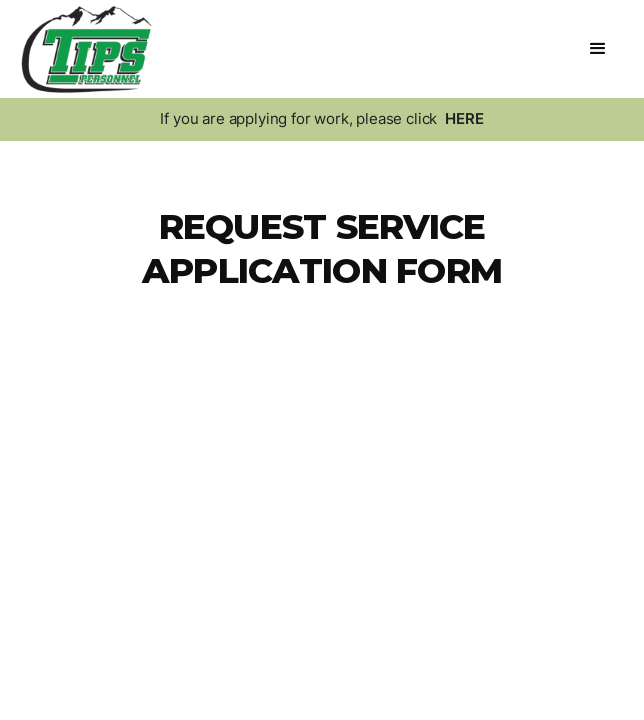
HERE (464, 118)
